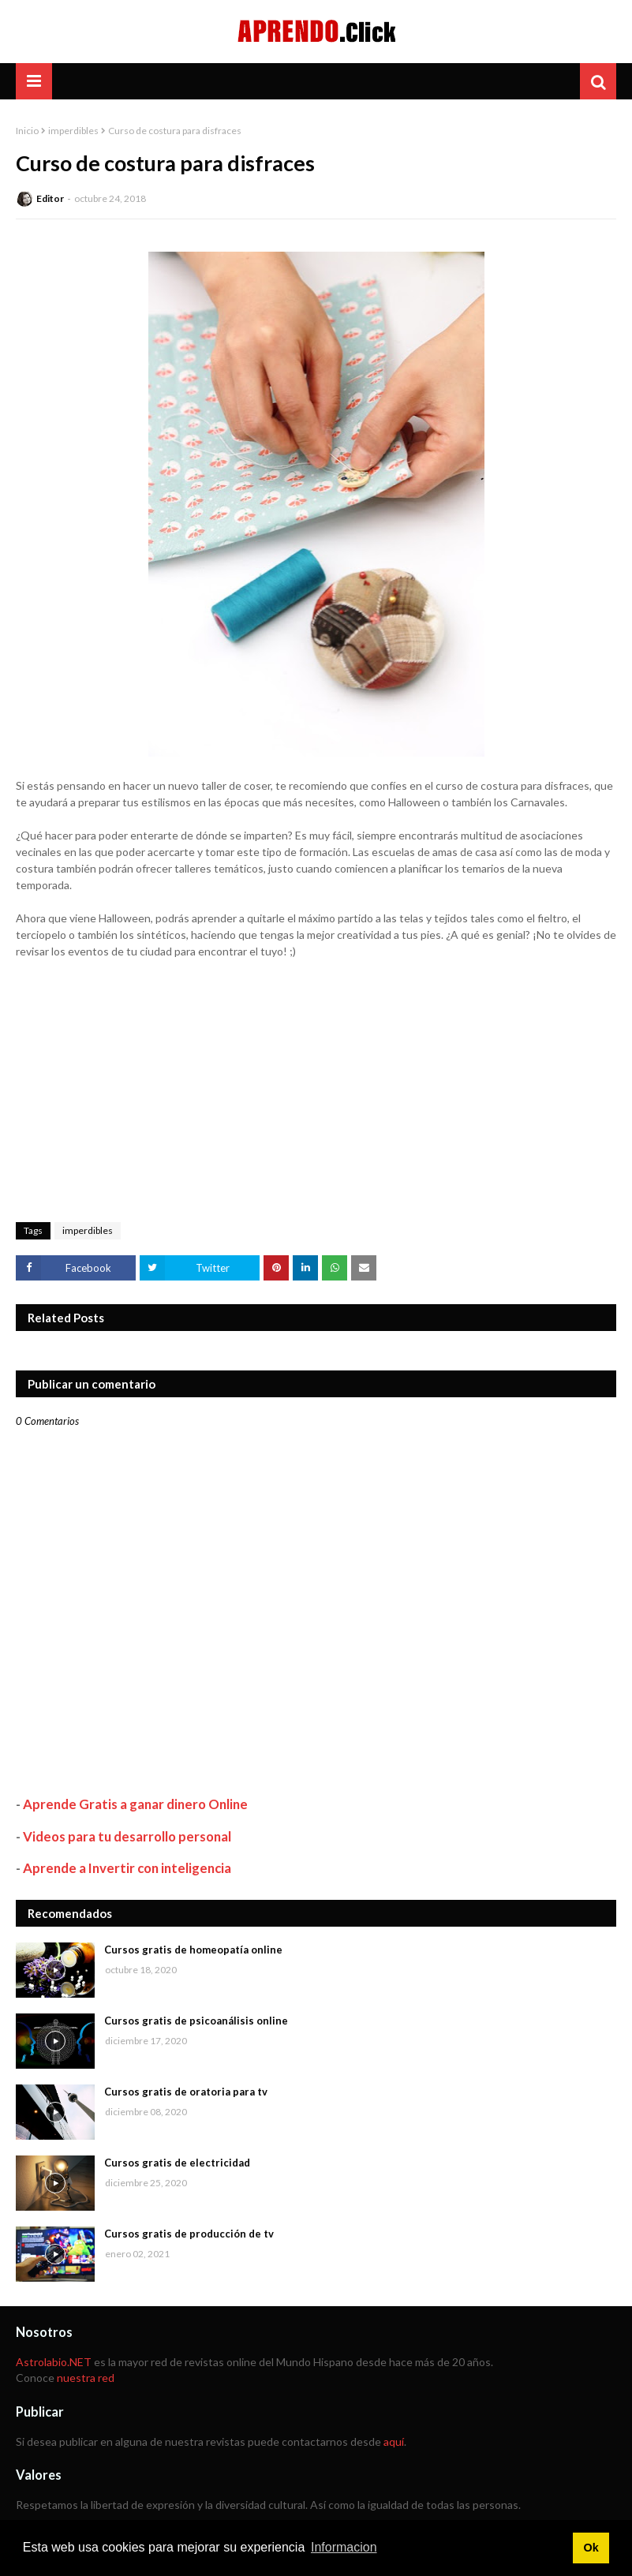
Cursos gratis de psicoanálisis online (196, 2020)
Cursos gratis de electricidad (177, 2162)
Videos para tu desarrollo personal (127, 1836)
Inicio (27, 130)
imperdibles (73, 130)
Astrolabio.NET (54, 2361)
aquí (393, 2441)
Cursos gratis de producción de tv (189, 2233)
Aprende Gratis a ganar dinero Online (135, 1804)
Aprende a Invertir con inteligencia (127, 1868)
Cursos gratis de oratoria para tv (185, 2091)
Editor (50, 198)
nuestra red (85, 2377)
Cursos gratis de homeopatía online (193, 1949)
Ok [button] (590, 2547)
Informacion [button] (344, 2547)
